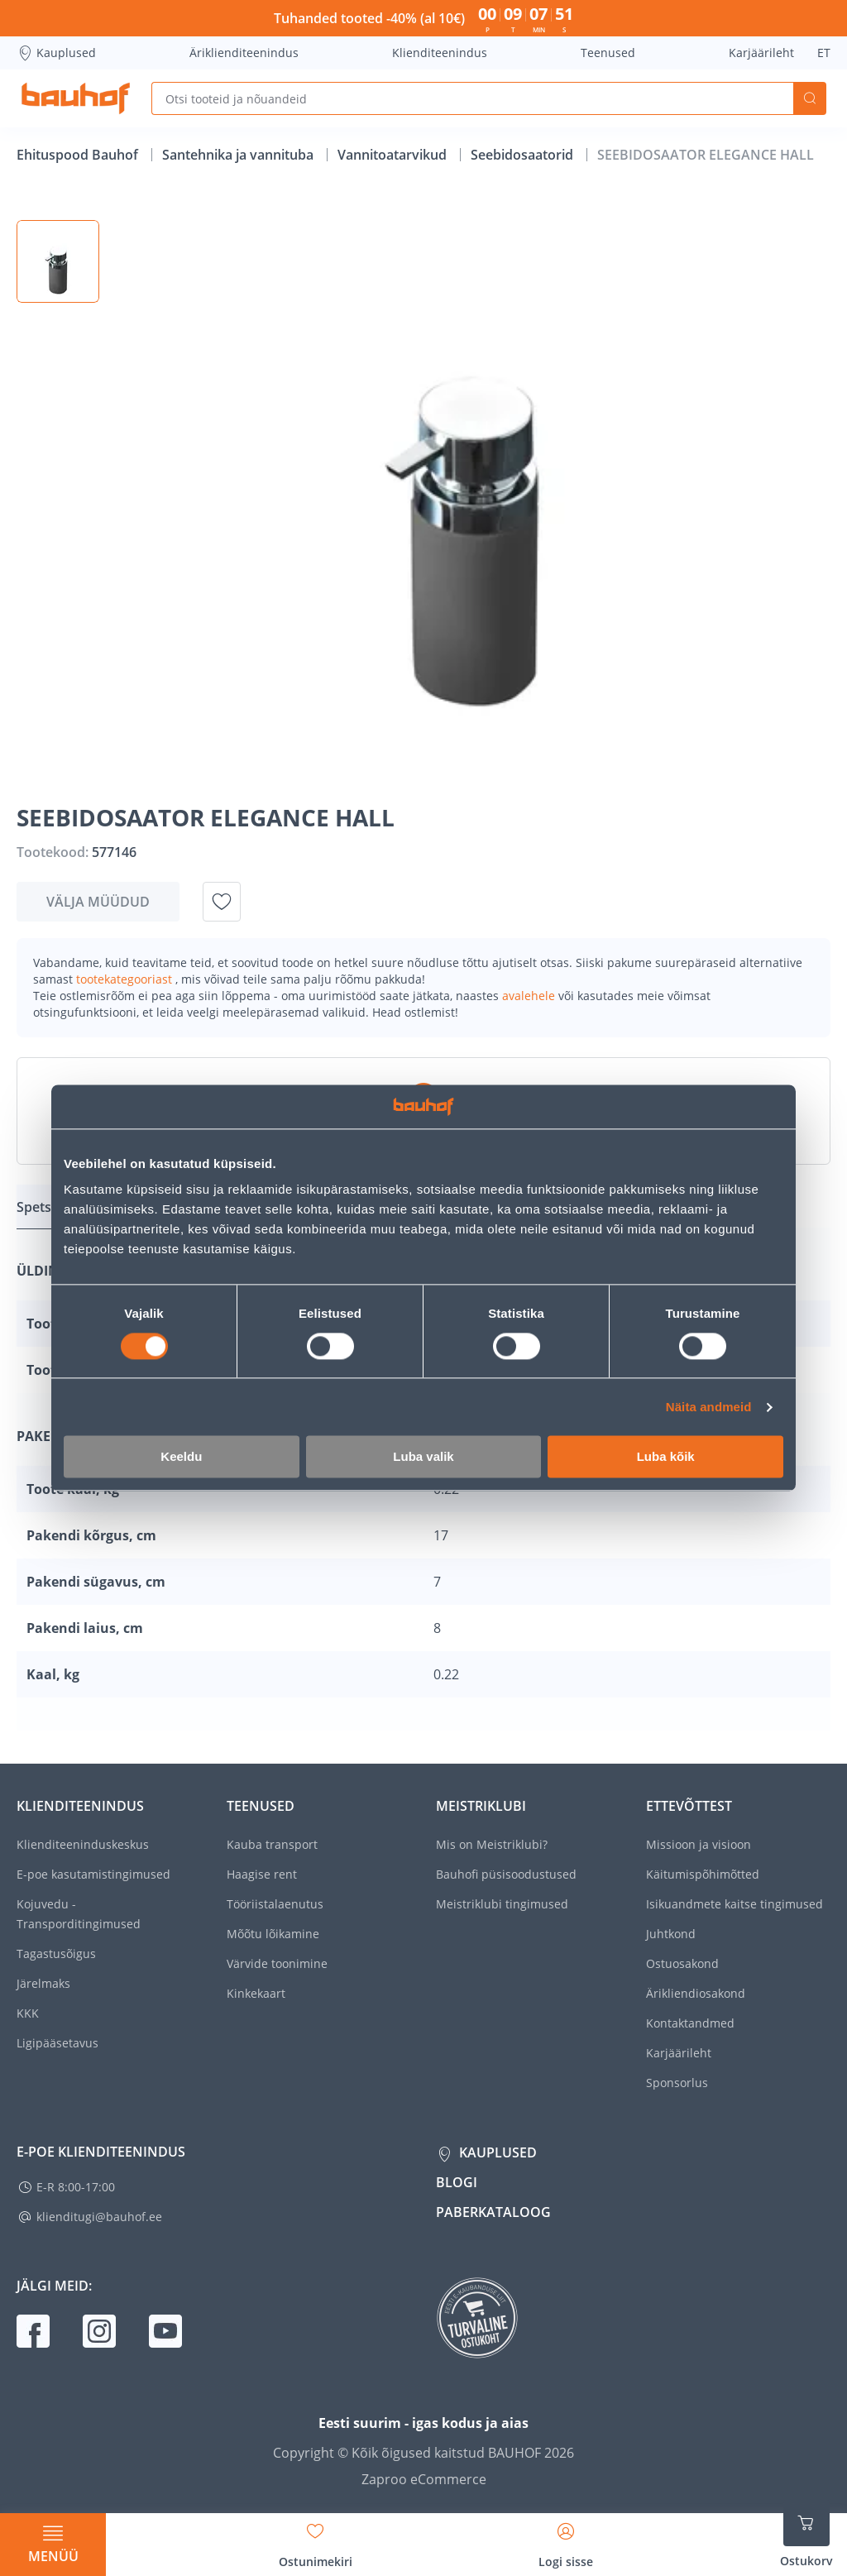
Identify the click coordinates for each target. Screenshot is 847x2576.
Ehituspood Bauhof (79, 155)
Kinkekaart (256, 1993)
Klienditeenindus (439, 52)
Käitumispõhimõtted (702, 1874)
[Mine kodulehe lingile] (76, 98)
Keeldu (181, 1457)
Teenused (608, 52)
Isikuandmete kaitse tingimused (734, 1904)
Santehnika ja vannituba (239, 155)
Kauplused (56, 53)
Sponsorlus (677, 2082)
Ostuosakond (682, 1963)
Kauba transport (272, 1844)
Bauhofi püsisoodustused (506, 1874)
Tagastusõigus (56, 1953)
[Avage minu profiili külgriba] (565, 2539)
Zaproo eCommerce (423, 2479)
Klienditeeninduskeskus (83, 1844)
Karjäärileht (761, 52)
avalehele (530, 995)
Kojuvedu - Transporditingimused (79, 1914)
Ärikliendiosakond (695, 1993)
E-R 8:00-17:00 (75, 2187)
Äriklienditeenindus (244, 52)
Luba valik (423, 1457)
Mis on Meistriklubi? (492, 1844)
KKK (28, 2013)
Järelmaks (43, 1983)
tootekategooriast (125, 979)
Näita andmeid (709, 1407)
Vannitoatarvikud (393, 155)
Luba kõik (666, 1457)
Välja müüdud (98, 902)
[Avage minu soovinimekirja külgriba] (315, 2539)
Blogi (456, 2182)
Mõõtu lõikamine (273, 1934)
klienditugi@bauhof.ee (99, 2216)
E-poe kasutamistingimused (93, 1874)
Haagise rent (262, 1874)
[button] (58, 261)
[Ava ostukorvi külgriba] (806, 2534)
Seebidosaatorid (524, 155)
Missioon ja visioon (698, 1844)
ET (823, 52)
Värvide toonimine (277, 1963)
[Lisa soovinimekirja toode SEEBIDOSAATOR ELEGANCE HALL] (222, 902)
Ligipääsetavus (57, 2043)
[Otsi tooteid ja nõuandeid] (472, 98)
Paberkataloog (493, 2212)
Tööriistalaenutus (275, 1904)
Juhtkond (671, 1934)
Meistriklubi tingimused (502, 1904)
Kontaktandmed (690, 2023)
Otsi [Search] (810, 98)
